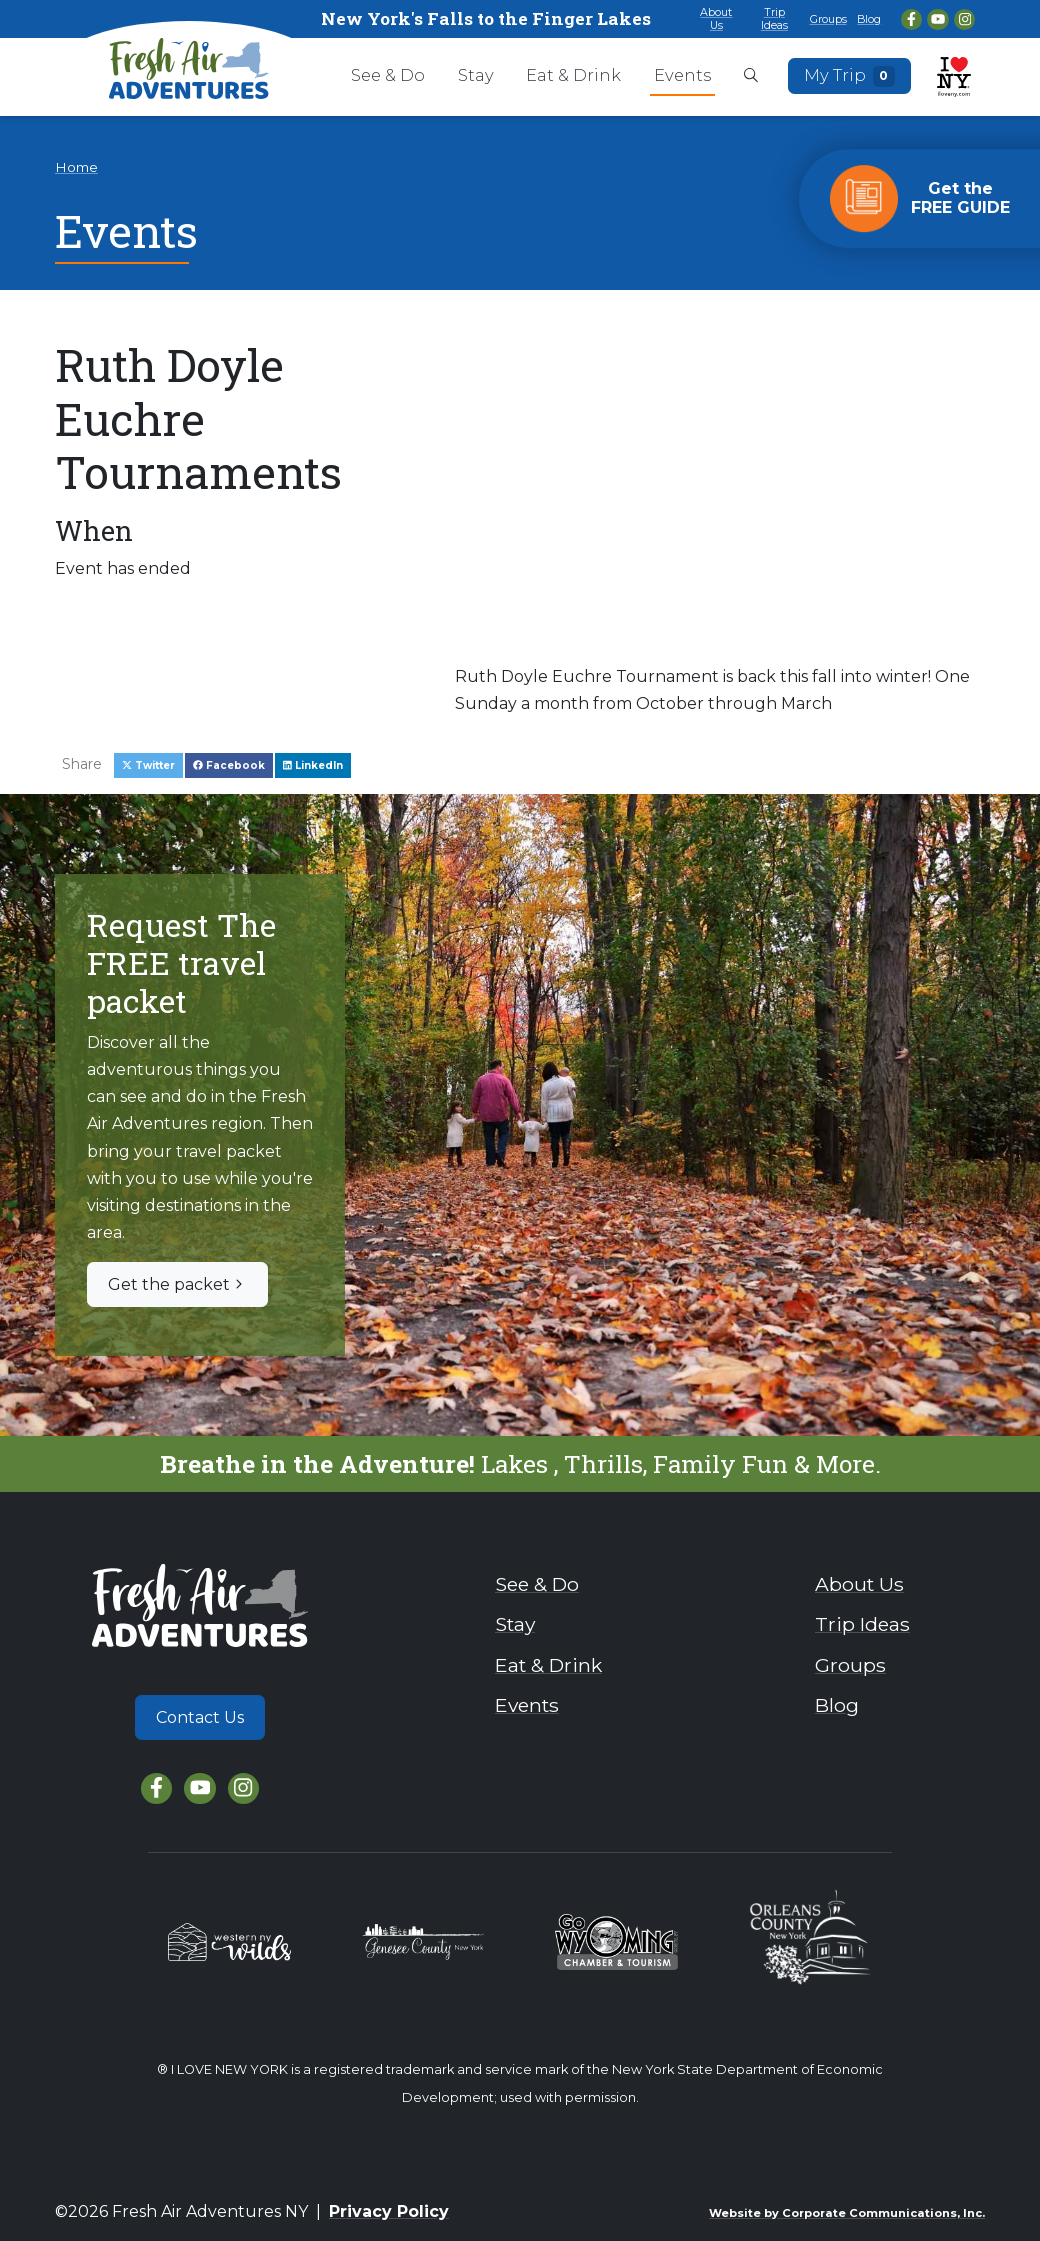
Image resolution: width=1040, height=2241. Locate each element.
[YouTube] (937, 19)
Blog (869, 19)
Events (682, 75)
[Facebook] (911, 19)
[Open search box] (751, 77)
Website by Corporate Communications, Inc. (847, 2213)
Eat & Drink (573, 75)
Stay (476, 75)
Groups (828, 19)
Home (76, 167)
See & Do (388, 75)
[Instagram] (964, 19)
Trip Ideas (774, 18)
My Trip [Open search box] (850, 76)
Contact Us (200, 1717)
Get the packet (177, 1284)
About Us (716, 18)
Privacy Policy (389, 2211)
